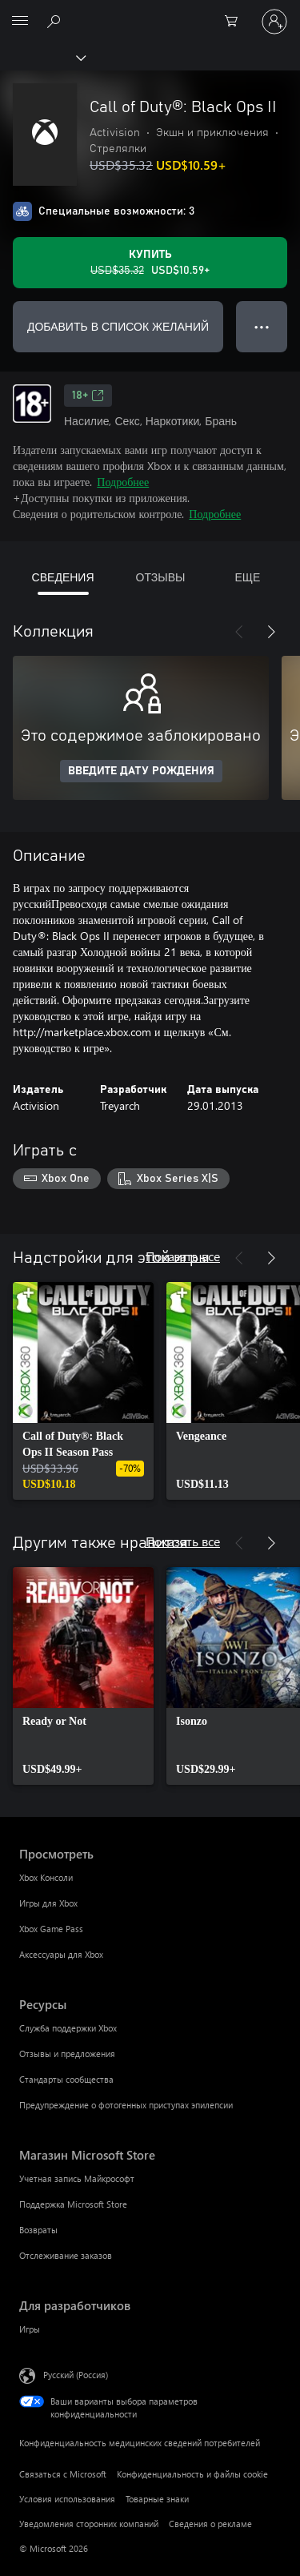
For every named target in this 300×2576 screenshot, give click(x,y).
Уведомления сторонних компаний (88, 2523)
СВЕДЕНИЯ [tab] (63, 577)
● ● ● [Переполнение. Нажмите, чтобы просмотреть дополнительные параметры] (262, 326)
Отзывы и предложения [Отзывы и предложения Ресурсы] (67, 2053)
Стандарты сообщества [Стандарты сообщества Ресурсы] (66, 2079)
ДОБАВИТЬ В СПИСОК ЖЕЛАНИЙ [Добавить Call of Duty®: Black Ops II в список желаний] (118, 326)
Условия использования (67, 2499)
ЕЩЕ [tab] (247, 577)
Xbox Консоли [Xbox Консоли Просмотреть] (46, 1877)
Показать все (183, 1256)
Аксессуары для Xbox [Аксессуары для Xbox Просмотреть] (61, 1954)
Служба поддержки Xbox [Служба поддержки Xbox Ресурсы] (68, 2028)
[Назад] (239, 632)
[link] (83, 1391)
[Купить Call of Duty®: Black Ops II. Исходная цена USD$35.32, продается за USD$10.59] (150, 262)
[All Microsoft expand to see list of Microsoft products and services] (20, 21)
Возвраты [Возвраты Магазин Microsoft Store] (38, 2229)
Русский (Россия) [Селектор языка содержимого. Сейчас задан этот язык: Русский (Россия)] (75, 2374)
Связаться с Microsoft (62, 2474)
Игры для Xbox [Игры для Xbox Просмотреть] (48, 1903)
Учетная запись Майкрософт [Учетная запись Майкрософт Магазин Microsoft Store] (76, 2178)
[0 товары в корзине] (236, 21)
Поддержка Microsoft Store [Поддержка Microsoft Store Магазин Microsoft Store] (73, 2204)
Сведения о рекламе (210, 2523)
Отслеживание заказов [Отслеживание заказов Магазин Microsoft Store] (65, 2255)
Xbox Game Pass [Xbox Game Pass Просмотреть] (51, 1928)
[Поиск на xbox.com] (56, 21)
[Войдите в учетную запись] (274, 21)
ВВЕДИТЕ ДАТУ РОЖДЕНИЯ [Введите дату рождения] (141, 771)
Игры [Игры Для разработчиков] (29, 2329)
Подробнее (123, 481)
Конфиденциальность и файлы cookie (192, 2474)
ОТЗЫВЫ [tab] (161, 577)
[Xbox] (42, 56)
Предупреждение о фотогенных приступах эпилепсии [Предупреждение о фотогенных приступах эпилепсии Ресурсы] (126, 2105)
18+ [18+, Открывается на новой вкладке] (88, 395)
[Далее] (271, 632)
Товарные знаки (157, 2499)
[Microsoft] (149, 12)
